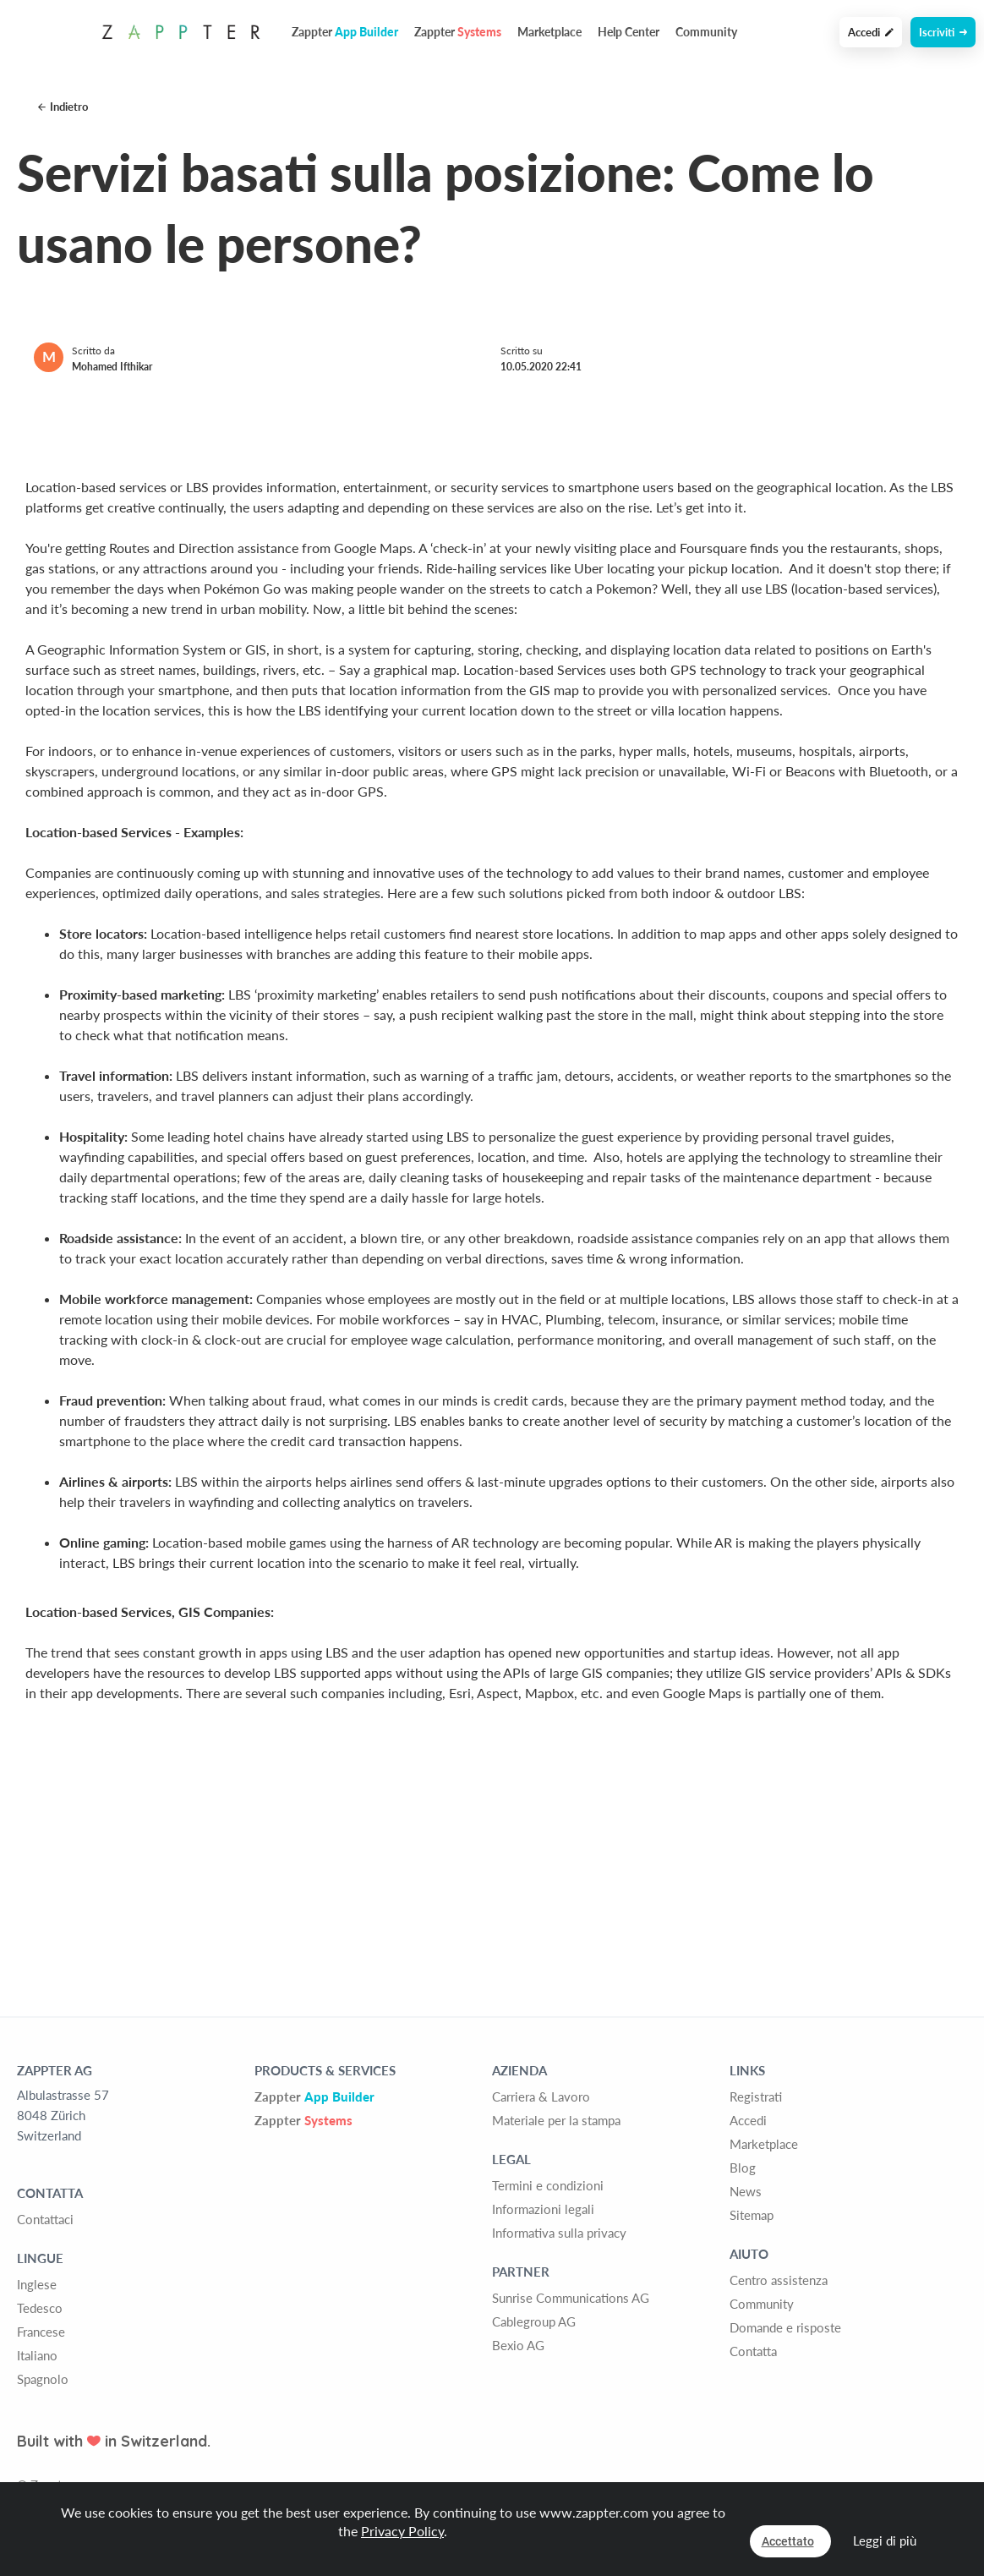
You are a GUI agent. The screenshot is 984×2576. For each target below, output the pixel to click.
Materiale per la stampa (556, 2120)
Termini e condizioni (548, 2185)
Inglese (37, 2284)
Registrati (756, 2096)
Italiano (37, 2355)
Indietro (63, 106)
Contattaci (45, 2219)
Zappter (314, 2096)
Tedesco (40, 2308)
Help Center (628, 32)
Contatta (753, 2351)
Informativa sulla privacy (559, 2232)
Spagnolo (42, 2379)
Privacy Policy (402, 2531)
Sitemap (752, 2214)
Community (706, 32)
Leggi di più (884, 2540)
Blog (743, 2167)
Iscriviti (943, 32)
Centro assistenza (779, 2280)
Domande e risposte (785, 2327)
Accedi (871, 32)
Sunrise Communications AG (570, 2297)
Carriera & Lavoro (541, 2096)
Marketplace (549, 32)
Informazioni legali (543, 2209)
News (746, 2191)
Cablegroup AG (534, 2321)
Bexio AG (518, 2345)
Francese (41, 2331)
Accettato (788, 2541)
